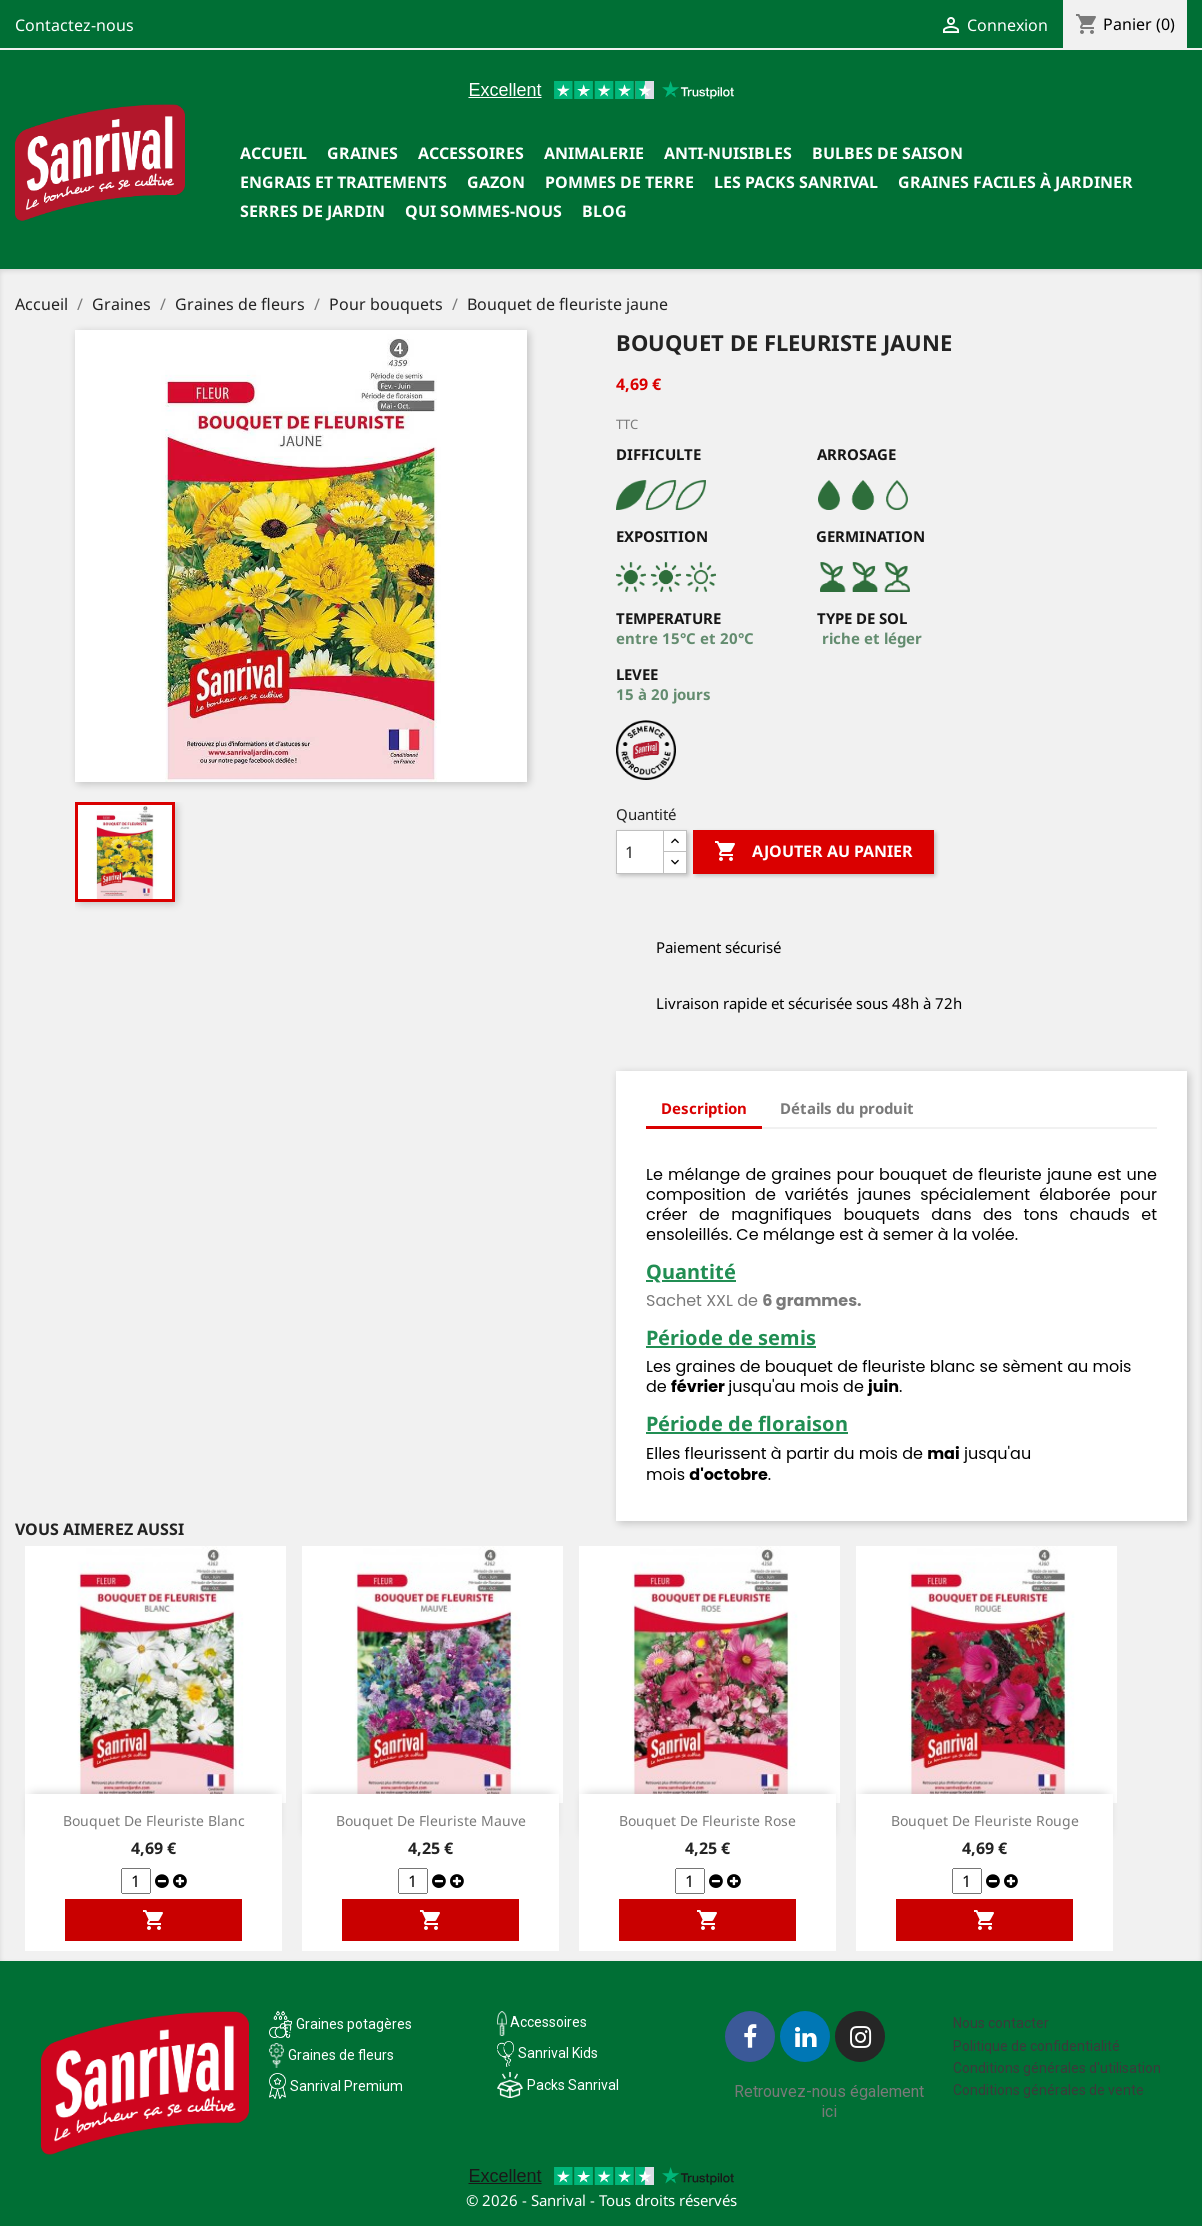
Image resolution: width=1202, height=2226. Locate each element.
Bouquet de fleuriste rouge (985, 1820)
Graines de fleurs (341, 2055)
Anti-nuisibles (728, 153)
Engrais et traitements (343, 182)
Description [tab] (704, 1108)
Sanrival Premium (346, 2086)
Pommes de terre (619, 182)
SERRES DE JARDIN (312, 211)
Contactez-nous (74, 25)
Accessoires (471, 153)
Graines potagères (354, 2024)
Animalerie (594, 153)
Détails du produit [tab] (847, 1108)
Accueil (273, 153)
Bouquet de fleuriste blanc (154, 1820)
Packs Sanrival (573, 2085)
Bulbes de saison (887, 153)
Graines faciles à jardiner (1015, 182)
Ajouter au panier (813, 852)
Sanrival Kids (558, 2053)
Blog (604, 211)
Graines (362, 153)
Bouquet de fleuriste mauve (431, 1820)
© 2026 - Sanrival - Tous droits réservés (601, 2200)
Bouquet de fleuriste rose (707, 1820)
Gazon (496, 182)
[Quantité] (640, 852)
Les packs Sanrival (796, 182)
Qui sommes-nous (483, 211)
